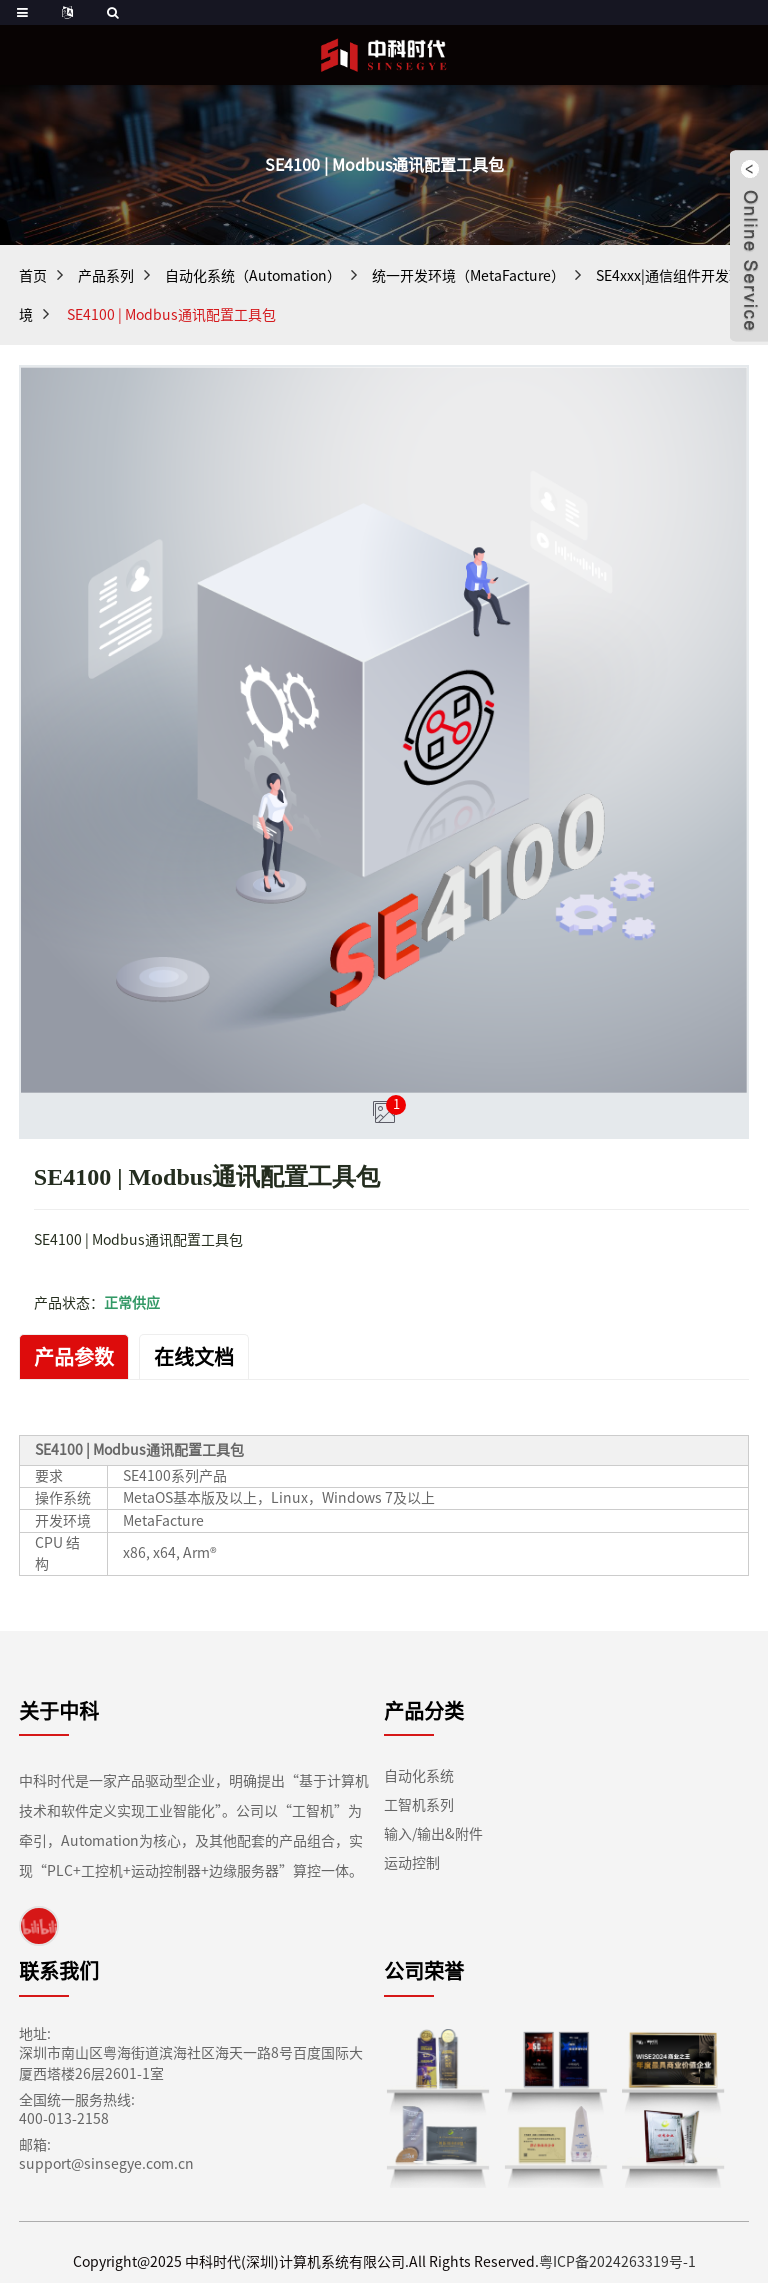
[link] (39, 1925)
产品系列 (106, 276)
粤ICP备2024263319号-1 (617, 2262)
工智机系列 (419, 1805)
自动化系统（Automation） (253, 276)
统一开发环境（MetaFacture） (468, 276)
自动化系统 (419, 1776)
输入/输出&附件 (433, 1834)
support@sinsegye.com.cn (106, 2164)
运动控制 (412, 1863)
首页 (33, 276)
